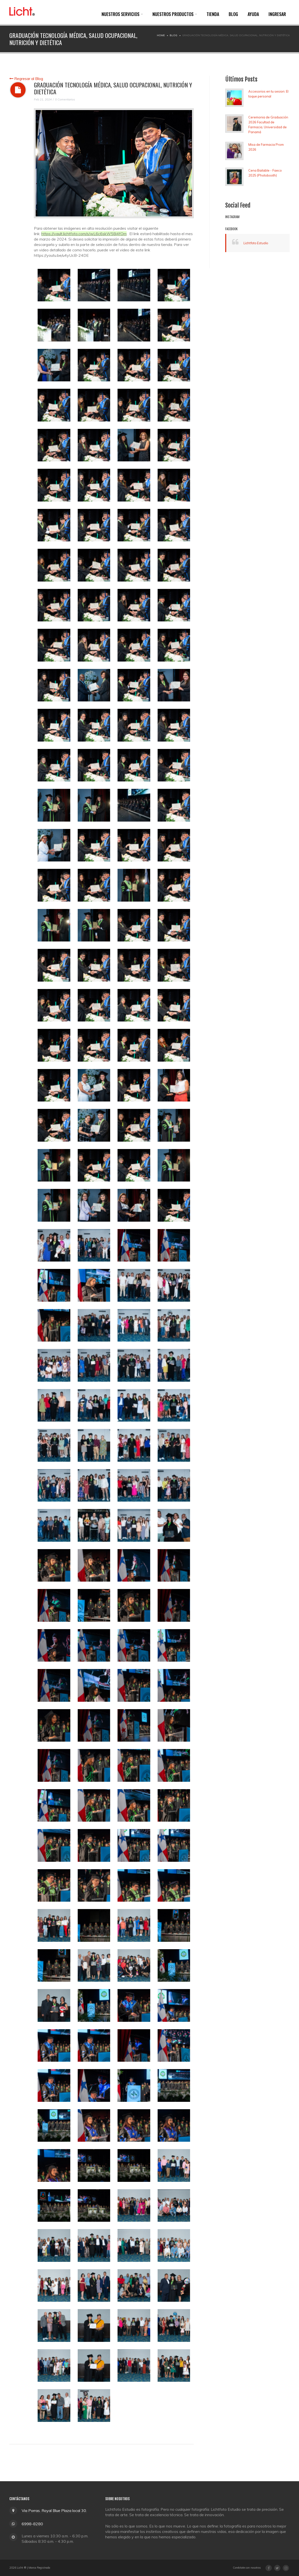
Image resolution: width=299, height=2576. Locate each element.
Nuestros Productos (174, 14)
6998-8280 (32, 2523)
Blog (233, 14)
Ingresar (277, 14)
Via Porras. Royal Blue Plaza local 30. (54, 2510)
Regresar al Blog (26, 78)
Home (161, 35)
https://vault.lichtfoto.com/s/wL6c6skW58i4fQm (84, 233)
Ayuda (253, 14)
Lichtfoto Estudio (255, 243)
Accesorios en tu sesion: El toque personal (268, 93)
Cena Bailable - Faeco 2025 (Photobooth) (265, 172)
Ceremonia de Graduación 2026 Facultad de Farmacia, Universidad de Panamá (268, 124)
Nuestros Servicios (122, 14)
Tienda (213, 14)
